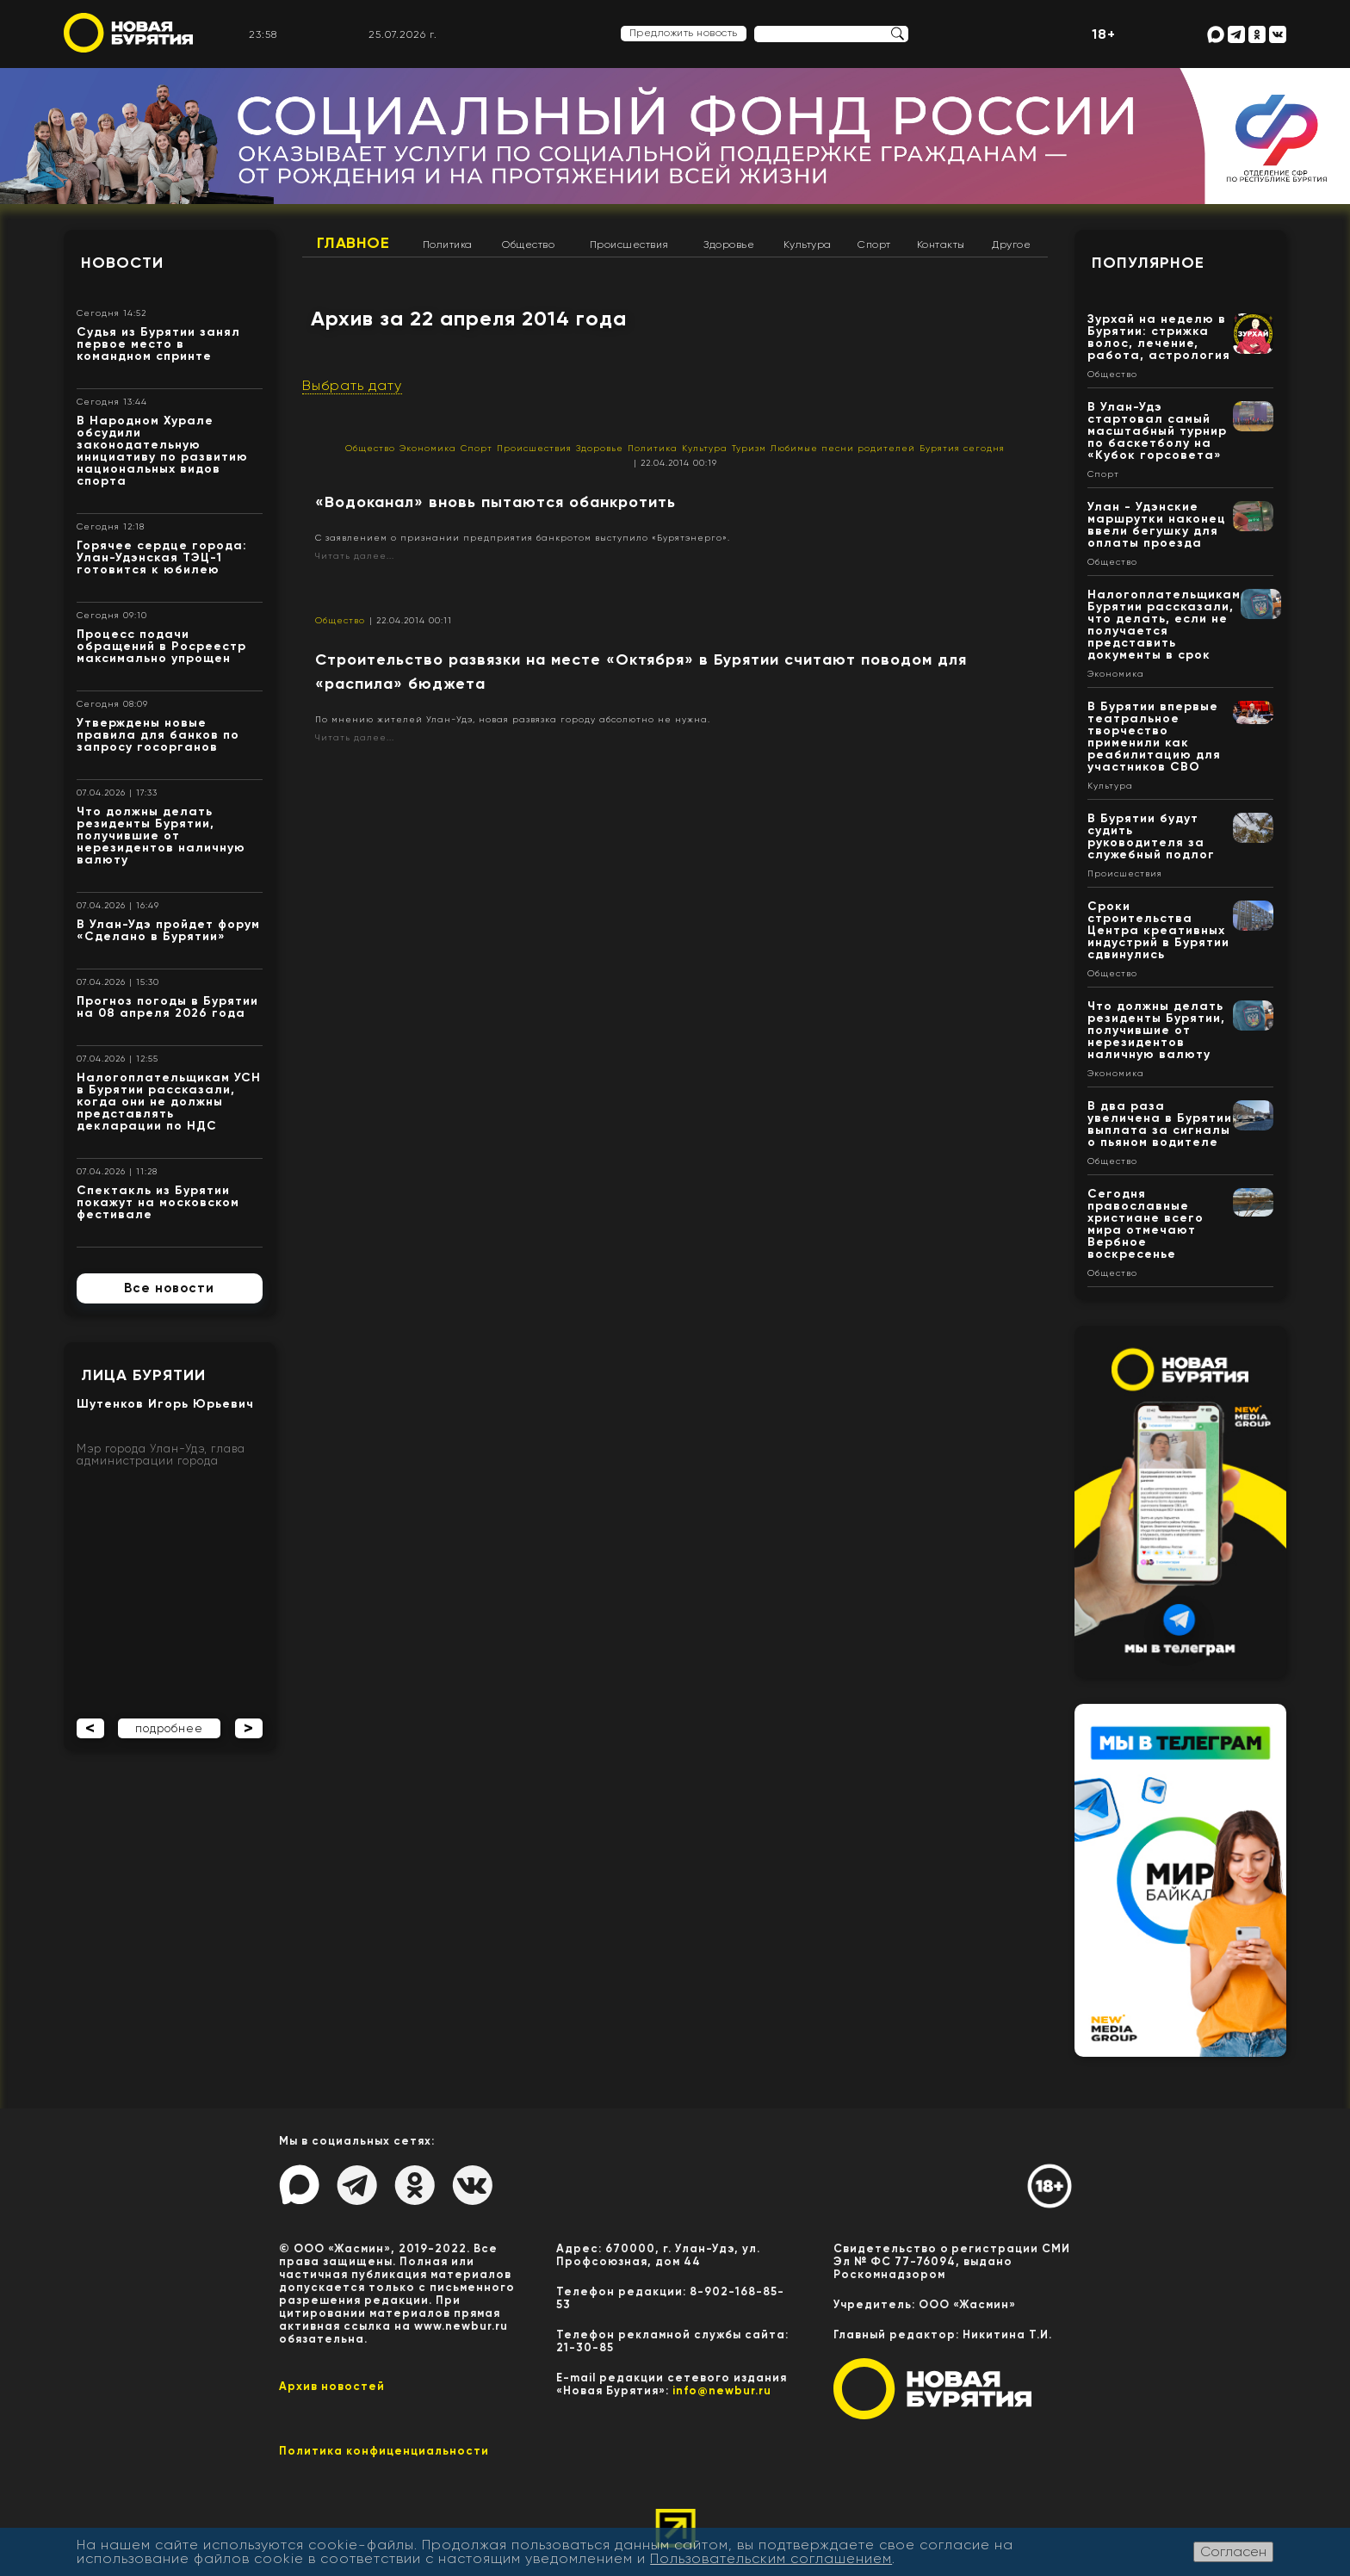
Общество (528, 244)
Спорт (874, 244)
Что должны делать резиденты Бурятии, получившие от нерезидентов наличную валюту (161, 835)
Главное (353, 242)
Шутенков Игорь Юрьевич (165, 1403)
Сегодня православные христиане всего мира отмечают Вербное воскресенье (1145, 1223)
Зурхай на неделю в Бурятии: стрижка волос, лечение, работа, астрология (1158, 337)
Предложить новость (683, 33)
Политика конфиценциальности (384, 2450)
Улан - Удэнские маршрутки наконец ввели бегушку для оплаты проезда (1156, 524)
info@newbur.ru (721, 2390)
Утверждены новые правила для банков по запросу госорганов (158, 734)
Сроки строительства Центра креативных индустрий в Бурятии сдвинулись (1158, 930)
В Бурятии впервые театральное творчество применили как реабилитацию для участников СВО (1154, 736)
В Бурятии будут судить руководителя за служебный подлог (1151, 836)
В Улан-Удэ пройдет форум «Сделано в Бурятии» (168, 930)
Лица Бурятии (143, 1374)
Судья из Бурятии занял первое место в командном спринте (158, 344)
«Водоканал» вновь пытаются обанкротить (495, 501)
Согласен (1233, 2551)
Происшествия (629, 244)
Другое (1011, 244)
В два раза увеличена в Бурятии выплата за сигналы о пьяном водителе (1159, 1124)
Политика (448, 244)
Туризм (749, 448)
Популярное (1148, 262)
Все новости (169, 1288)
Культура (807, 244)
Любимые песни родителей (843, 448)
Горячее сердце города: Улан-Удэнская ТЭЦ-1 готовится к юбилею (162, 557)
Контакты (941, 244)
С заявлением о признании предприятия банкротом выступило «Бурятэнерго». (522, 537)
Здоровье (728, 244)
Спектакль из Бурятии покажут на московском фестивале (158, 1202)
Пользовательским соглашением (771, 2558)
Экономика (427, 448)
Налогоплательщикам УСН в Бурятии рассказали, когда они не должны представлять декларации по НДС (169, 1101)
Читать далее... (354, 555)
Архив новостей (332, 2386)
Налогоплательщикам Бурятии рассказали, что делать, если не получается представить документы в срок (1164, 624)
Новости (122, 262)
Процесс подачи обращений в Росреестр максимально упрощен (161, 646)
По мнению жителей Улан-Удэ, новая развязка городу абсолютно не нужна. (512, 719)
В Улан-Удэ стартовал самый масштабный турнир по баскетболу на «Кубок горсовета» (1157, 430)
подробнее (169, 1728)
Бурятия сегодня (962, 448)
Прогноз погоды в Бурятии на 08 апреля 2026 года (167, 1007)
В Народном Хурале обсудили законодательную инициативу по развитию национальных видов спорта (162, 450)
